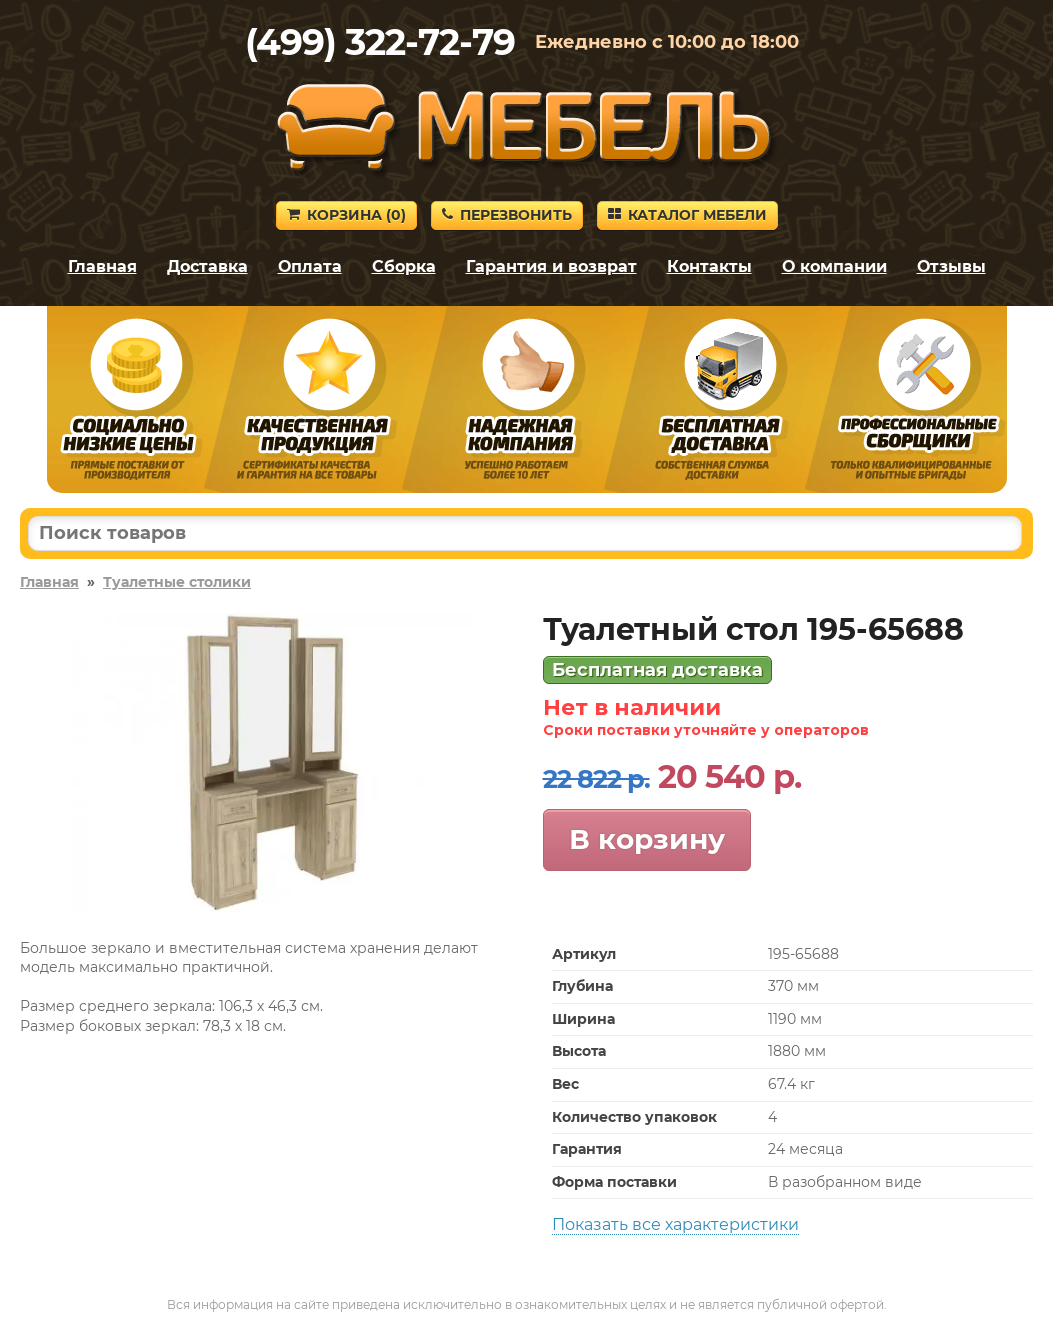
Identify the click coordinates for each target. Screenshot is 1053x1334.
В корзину (647, 839)
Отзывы (951, 266)
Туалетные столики (177, 582)
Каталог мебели (687, 215)
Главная (102, 266)
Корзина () (346, 215)
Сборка (404, 266)
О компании (834, 266)
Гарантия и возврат (551, 266)
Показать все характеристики (675, 1224)
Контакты (709, 266)
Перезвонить (507, 215)
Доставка (207, 266)
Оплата (310, 266)
